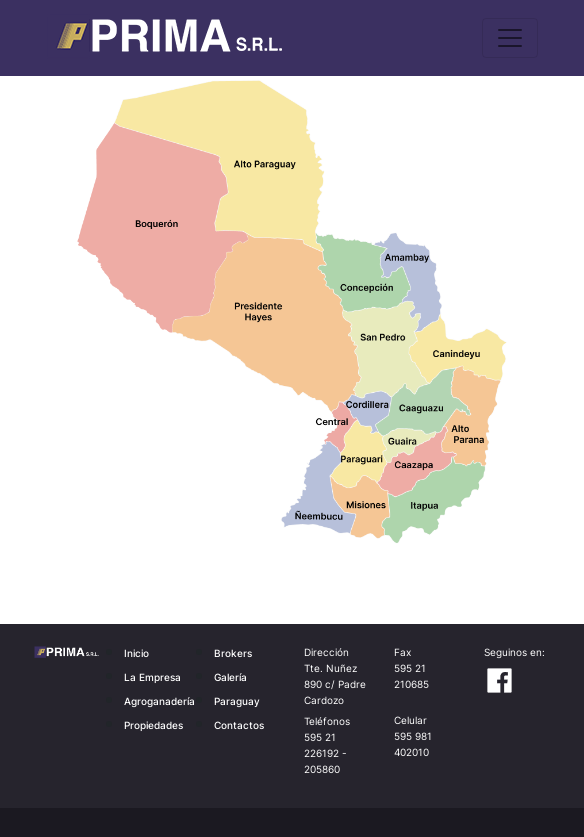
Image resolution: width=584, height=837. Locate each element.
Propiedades (153, 725)
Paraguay (237, 701)
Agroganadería (159, 701)
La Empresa (152, 677)
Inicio (136, 653)
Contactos (239, 725)
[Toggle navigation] (510, 38)
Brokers (233, 653)
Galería (230, 677)
